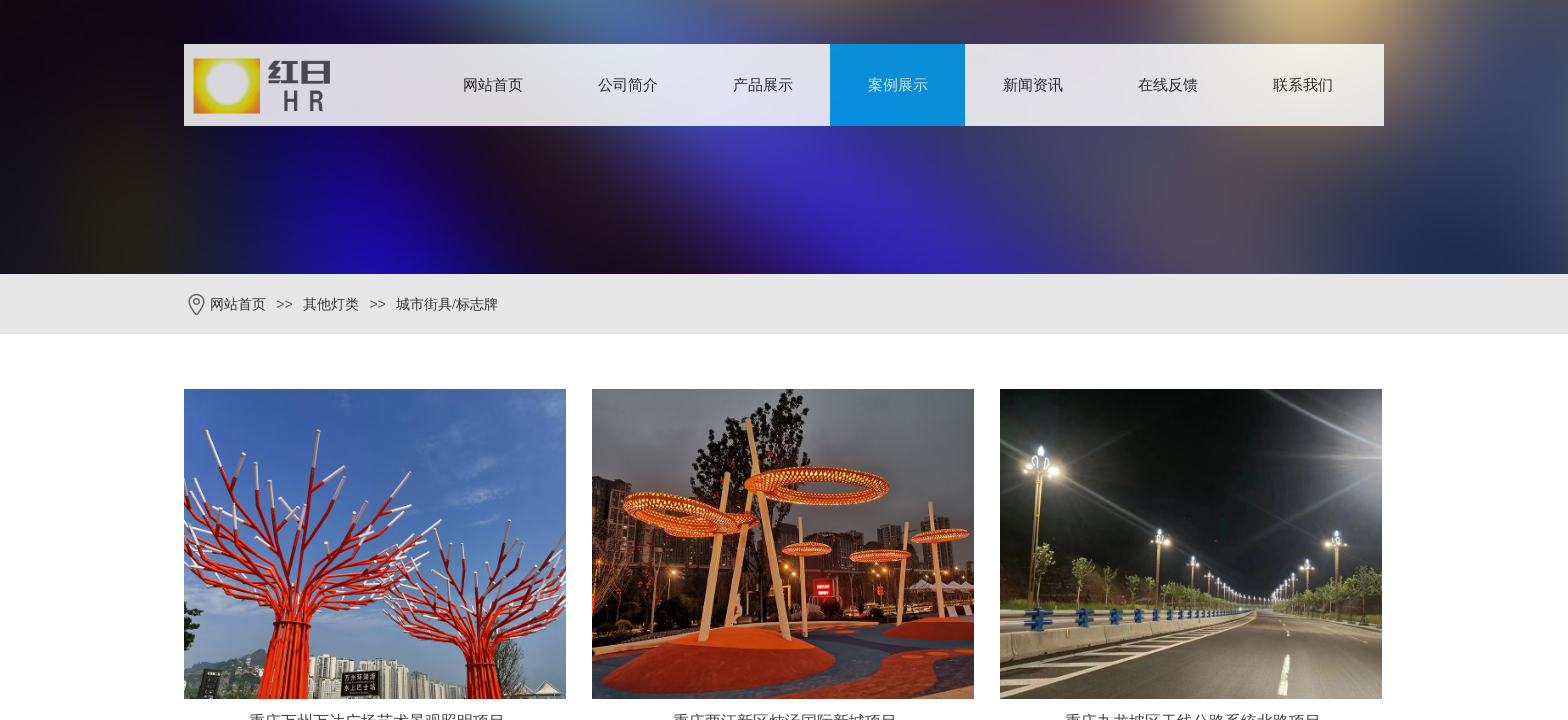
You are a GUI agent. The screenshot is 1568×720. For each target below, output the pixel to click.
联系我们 (1303, 85)
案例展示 (898, 85)
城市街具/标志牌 (447, 304)
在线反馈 (1168, 85)
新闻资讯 (1033, 85)
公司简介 (628, 85)
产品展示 (763, 85)
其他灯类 (331, 304)
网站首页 (493, 85)
